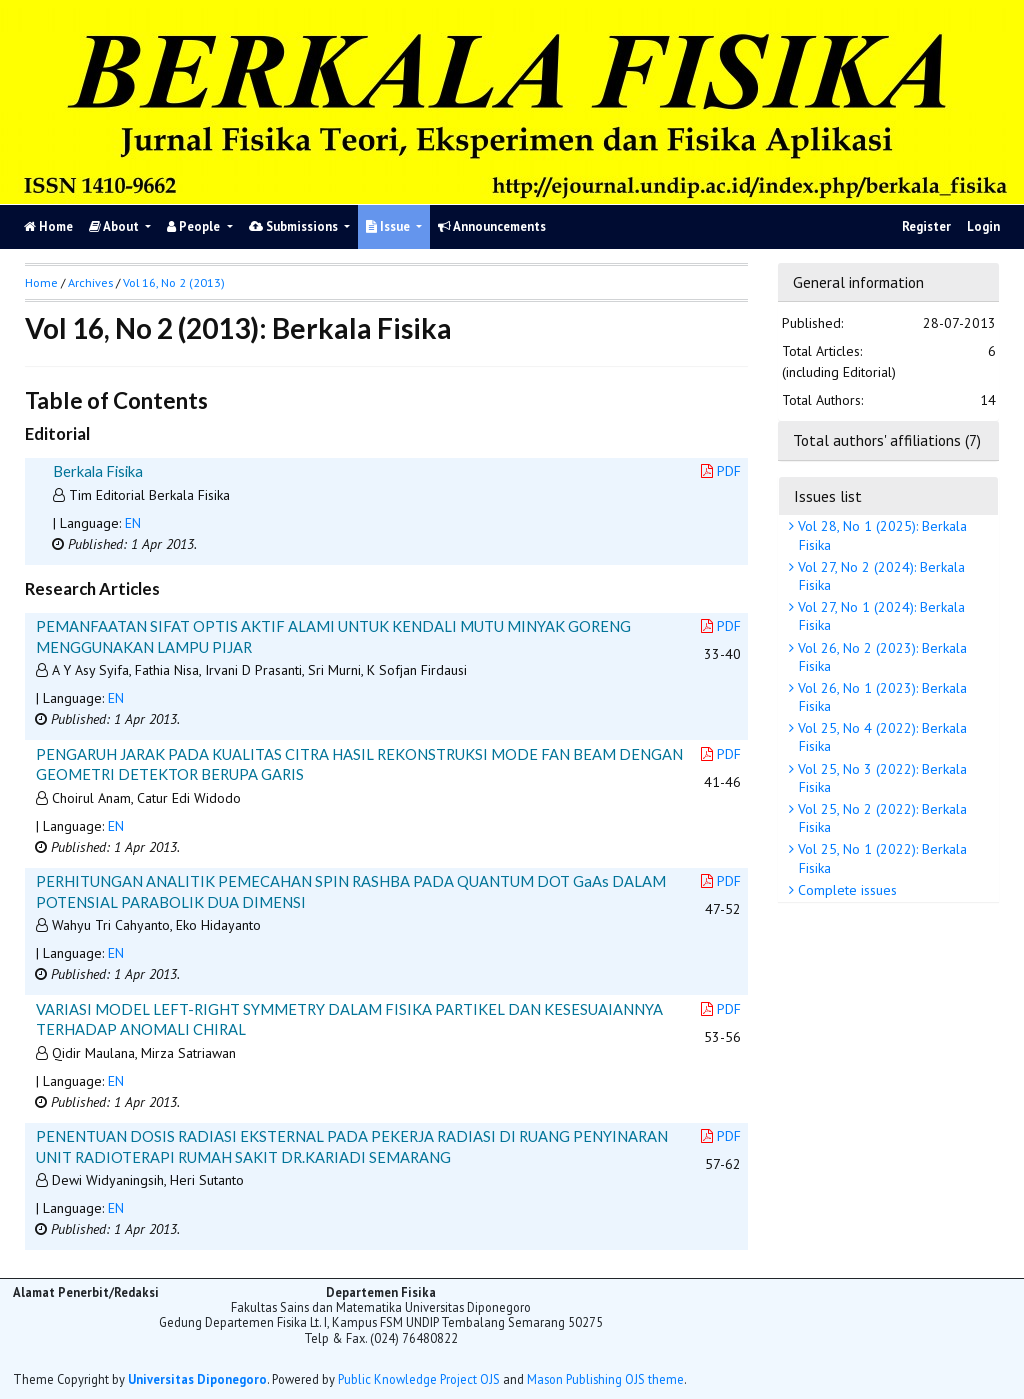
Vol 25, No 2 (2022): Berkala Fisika (880, 818)
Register (926, 226)
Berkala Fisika (98, 471)
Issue (389, 226)
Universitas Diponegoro (197, 1379)
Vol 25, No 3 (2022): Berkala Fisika (880, 778)
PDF (721, 471)
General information (858, 282)
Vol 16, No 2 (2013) (174, 282)
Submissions (295, 226)
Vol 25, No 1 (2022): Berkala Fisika (880, 858)
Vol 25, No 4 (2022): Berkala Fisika (880, 737)
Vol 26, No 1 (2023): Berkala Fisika (880, 697)
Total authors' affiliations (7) (887, 440)
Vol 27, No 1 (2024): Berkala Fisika (879, 616)
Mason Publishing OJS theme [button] (605, 1379)
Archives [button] (90, 282)
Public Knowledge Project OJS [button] (419, 1379)
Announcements (492, 226)
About (115, 226)
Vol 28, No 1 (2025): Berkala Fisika (880, 535)
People (195, 226)
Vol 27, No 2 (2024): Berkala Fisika (879, 576)
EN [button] (133, 523)
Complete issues (845, 890)
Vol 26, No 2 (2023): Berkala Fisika (880, 657)
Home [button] (41, 282)
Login (983, 226)
